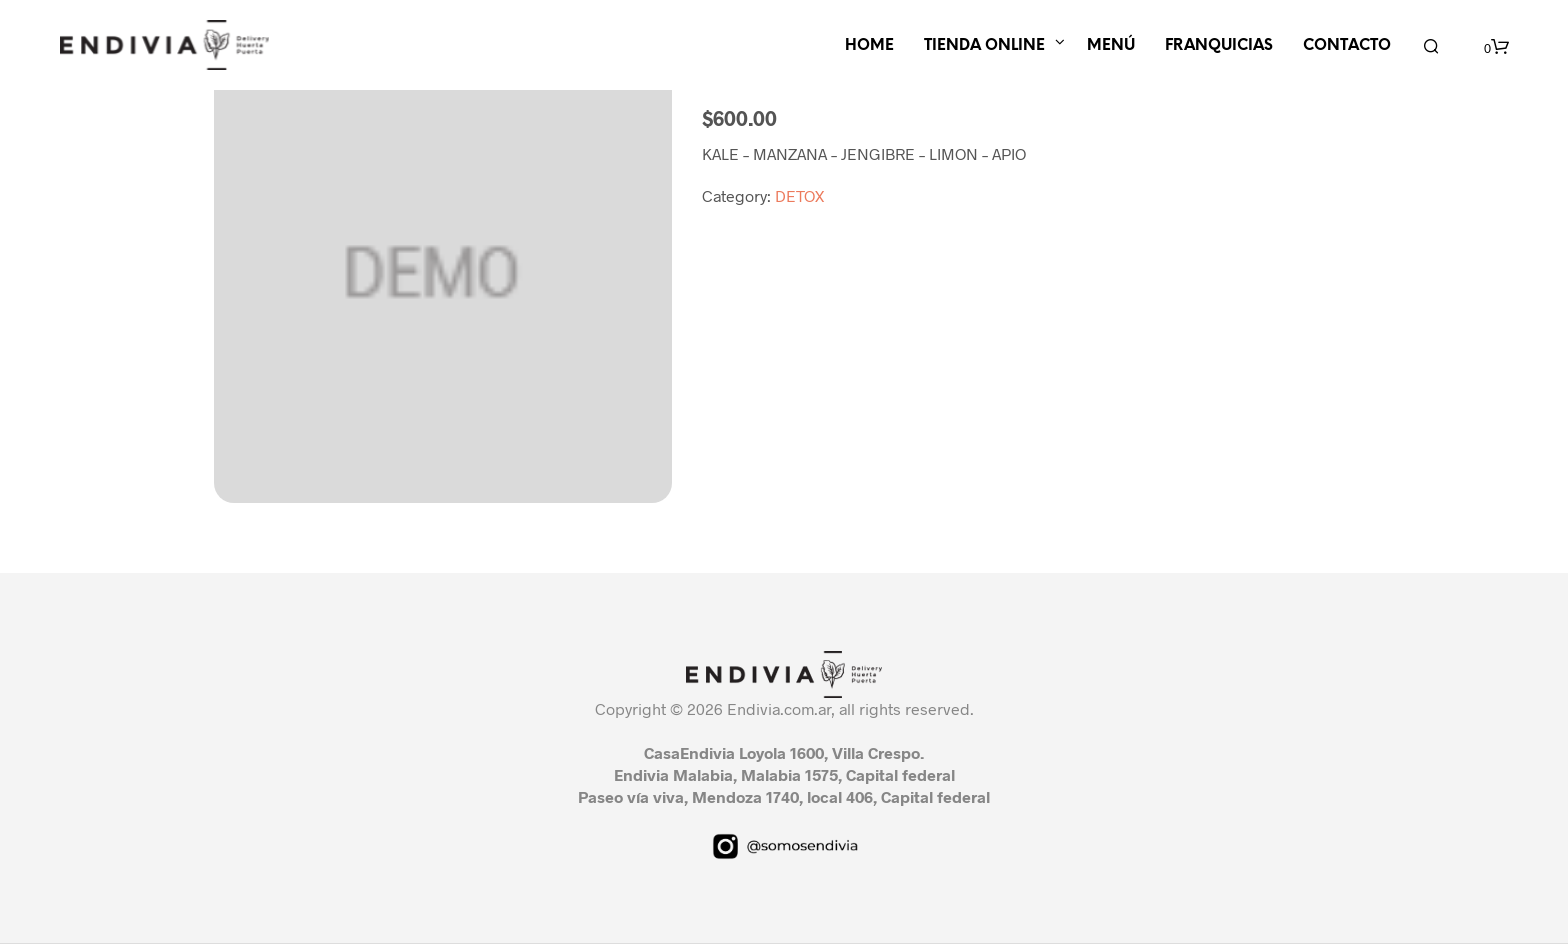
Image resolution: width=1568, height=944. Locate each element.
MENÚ (1111, 46)
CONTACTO (1347, 46)
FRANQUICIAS (1219, 46)
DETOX (799, 195)
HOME (869, 46)
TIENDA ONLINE (984, 46)
